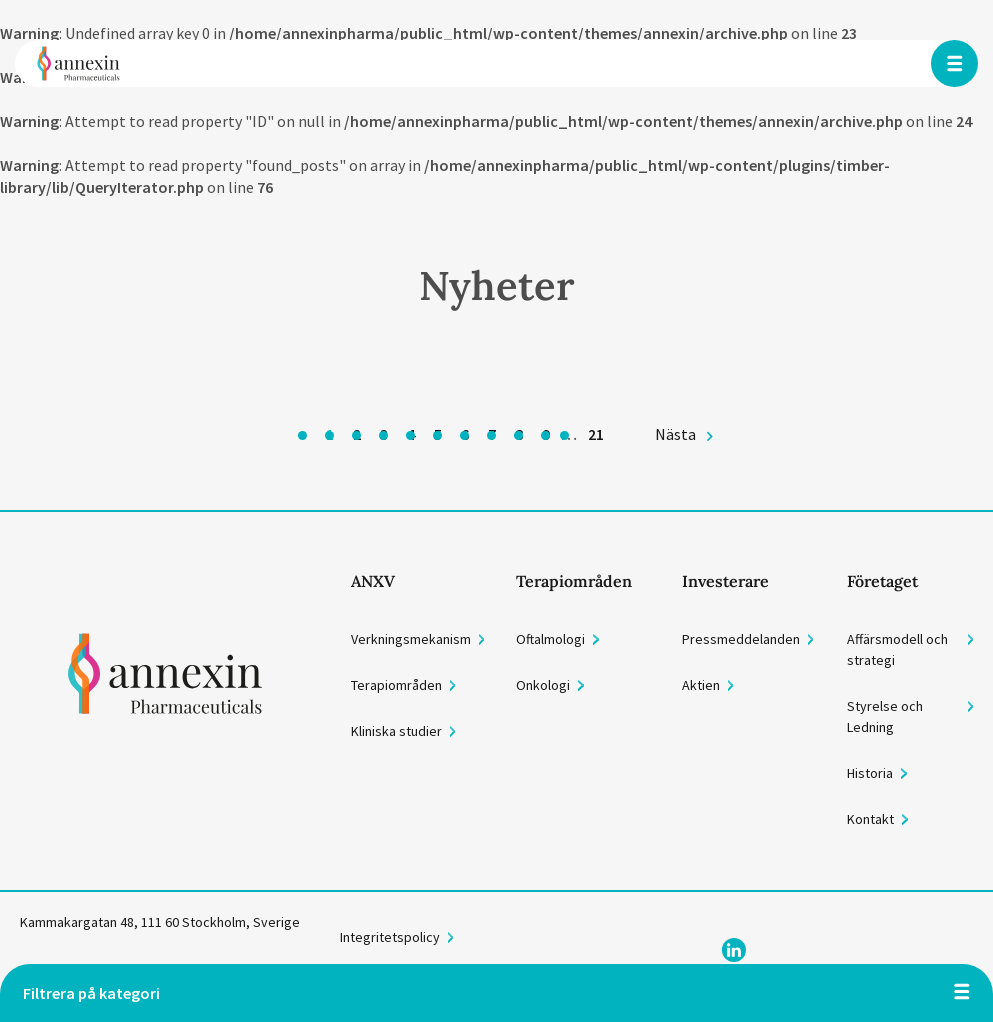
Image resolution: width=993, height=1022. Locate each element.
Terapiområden (396, 685)
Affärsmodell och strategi (897, 649)
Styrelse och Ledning (885, 716)
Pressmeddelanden (741, 639)
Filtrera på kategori (91, 993)
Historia (870, 773)
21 (596, 434)
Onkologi (543, 685)
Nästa (675, 434)
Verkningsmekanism (411, 639)
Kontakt (870, 819)
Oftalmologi (550, 639)
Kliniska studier (396, 731)
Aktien (701, 685)
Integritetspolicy (390, 937)
